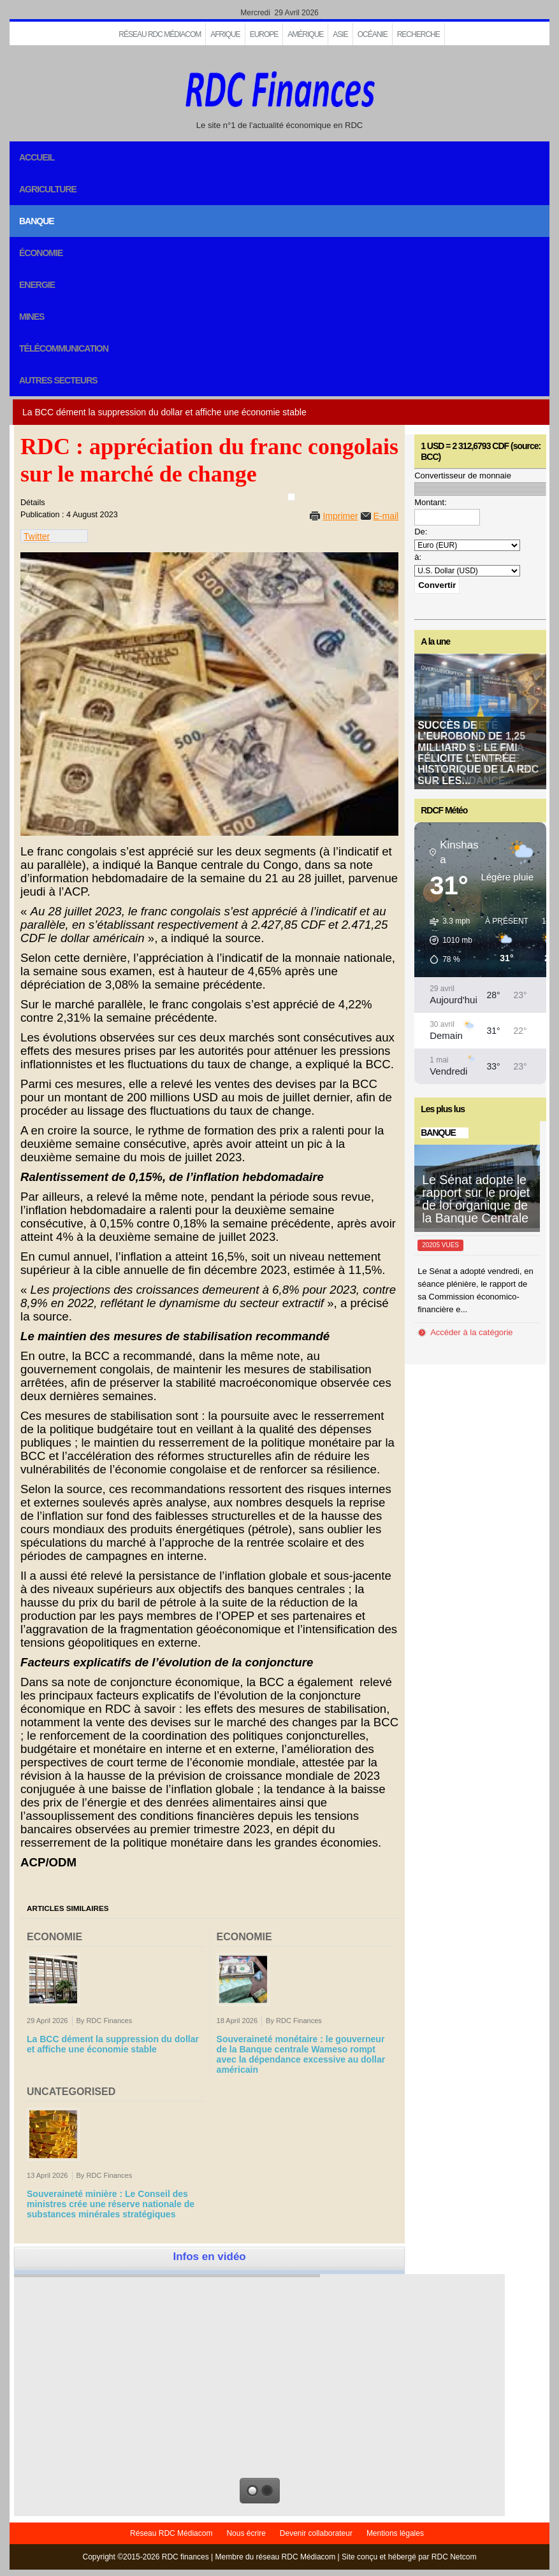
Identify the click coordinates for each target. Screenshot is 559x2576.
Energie (37, 285)
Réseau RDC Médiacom (160, 34)
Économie (40, 253)
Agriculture (47, 189)
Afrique (225, 34)
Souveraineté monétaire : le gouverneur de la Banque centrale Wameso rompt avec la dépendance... (475, 753)
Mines (31, 316)
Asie (340, 34)
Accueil (36, 157)
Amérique (305, 34)
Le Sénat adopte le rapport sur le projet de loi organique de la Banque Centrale (476, 1199)
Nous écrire (245, 2533)
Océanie (373, 34)
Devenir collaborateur (316, 2533)
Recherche (418, 34)
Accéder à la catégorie (471, 1332)
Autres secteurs (58, 380)
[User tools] (291, 497)
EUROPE (264, 34)
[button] (446, 940)
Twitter (37, 536)
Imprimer (340, 516)
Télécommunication (63, 348)
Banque (36, 221)
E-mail (386, 516)
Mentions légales (395, 2533)
